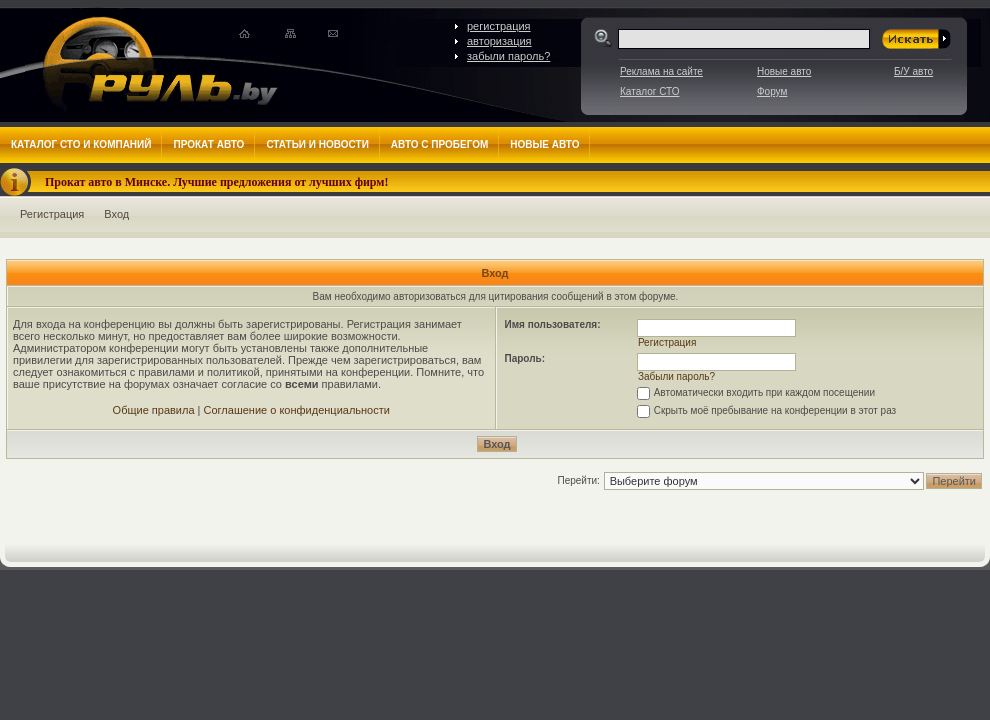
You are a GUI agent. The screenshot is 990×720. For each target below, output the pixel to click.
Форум (772, 91)
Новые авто (784, 71)
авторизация (499, 41)
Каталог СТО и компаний (81, 144)
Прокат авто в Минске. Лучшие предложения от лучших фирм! (217, 182)
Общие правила (154, 410)
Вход (116, 214)
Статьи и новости (317, 144)
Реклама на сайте (661, 71)
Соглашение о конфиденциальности (297, 410)
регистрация (499, 26)
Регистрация (52, 214)
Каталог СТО (649, 91)
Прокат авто (208, 144)
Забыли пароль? (676, 376)
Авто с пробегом (440, 144)
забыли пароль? (508, 56)
